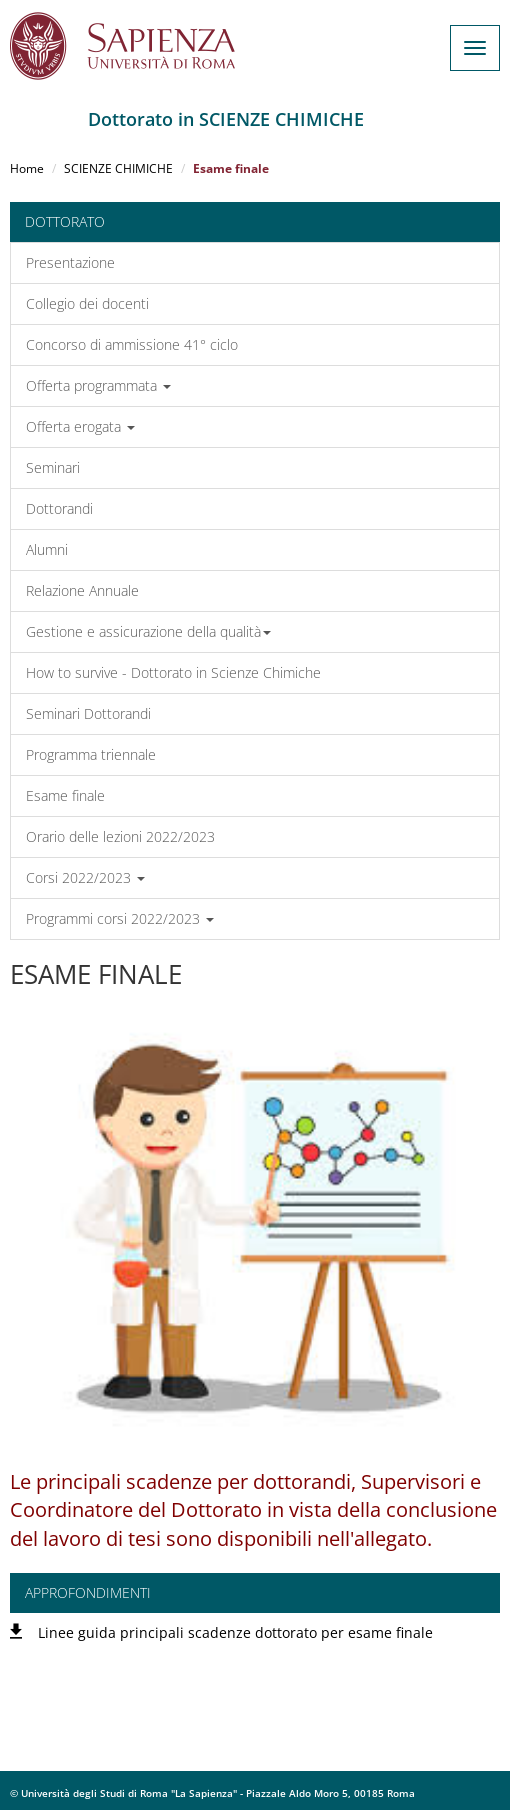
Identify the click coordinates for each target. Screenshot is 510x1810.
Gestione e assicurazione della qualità (148, 631)
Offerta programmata (98, 385)
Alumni (47, 549)
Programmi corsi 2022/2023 (120, 918)
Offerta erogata (80, 426)
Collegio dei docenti (87, 303)
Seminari (53, 467)
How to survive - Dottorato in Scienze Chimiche (173, 672)
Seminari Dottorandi (88, 713)
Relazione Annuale (82, 590)
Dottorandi (59, 508)
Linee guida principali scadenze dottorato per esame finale (235, 1632)
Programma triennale (91, 754)
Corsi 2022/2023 (85, 877)
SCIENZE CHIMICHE (118, 168)
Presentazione (70, 262)
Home (27, 168)
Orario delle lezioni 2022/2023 (120, 836)
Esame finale (65, 795)
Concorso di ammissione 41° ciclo (132, 344)
